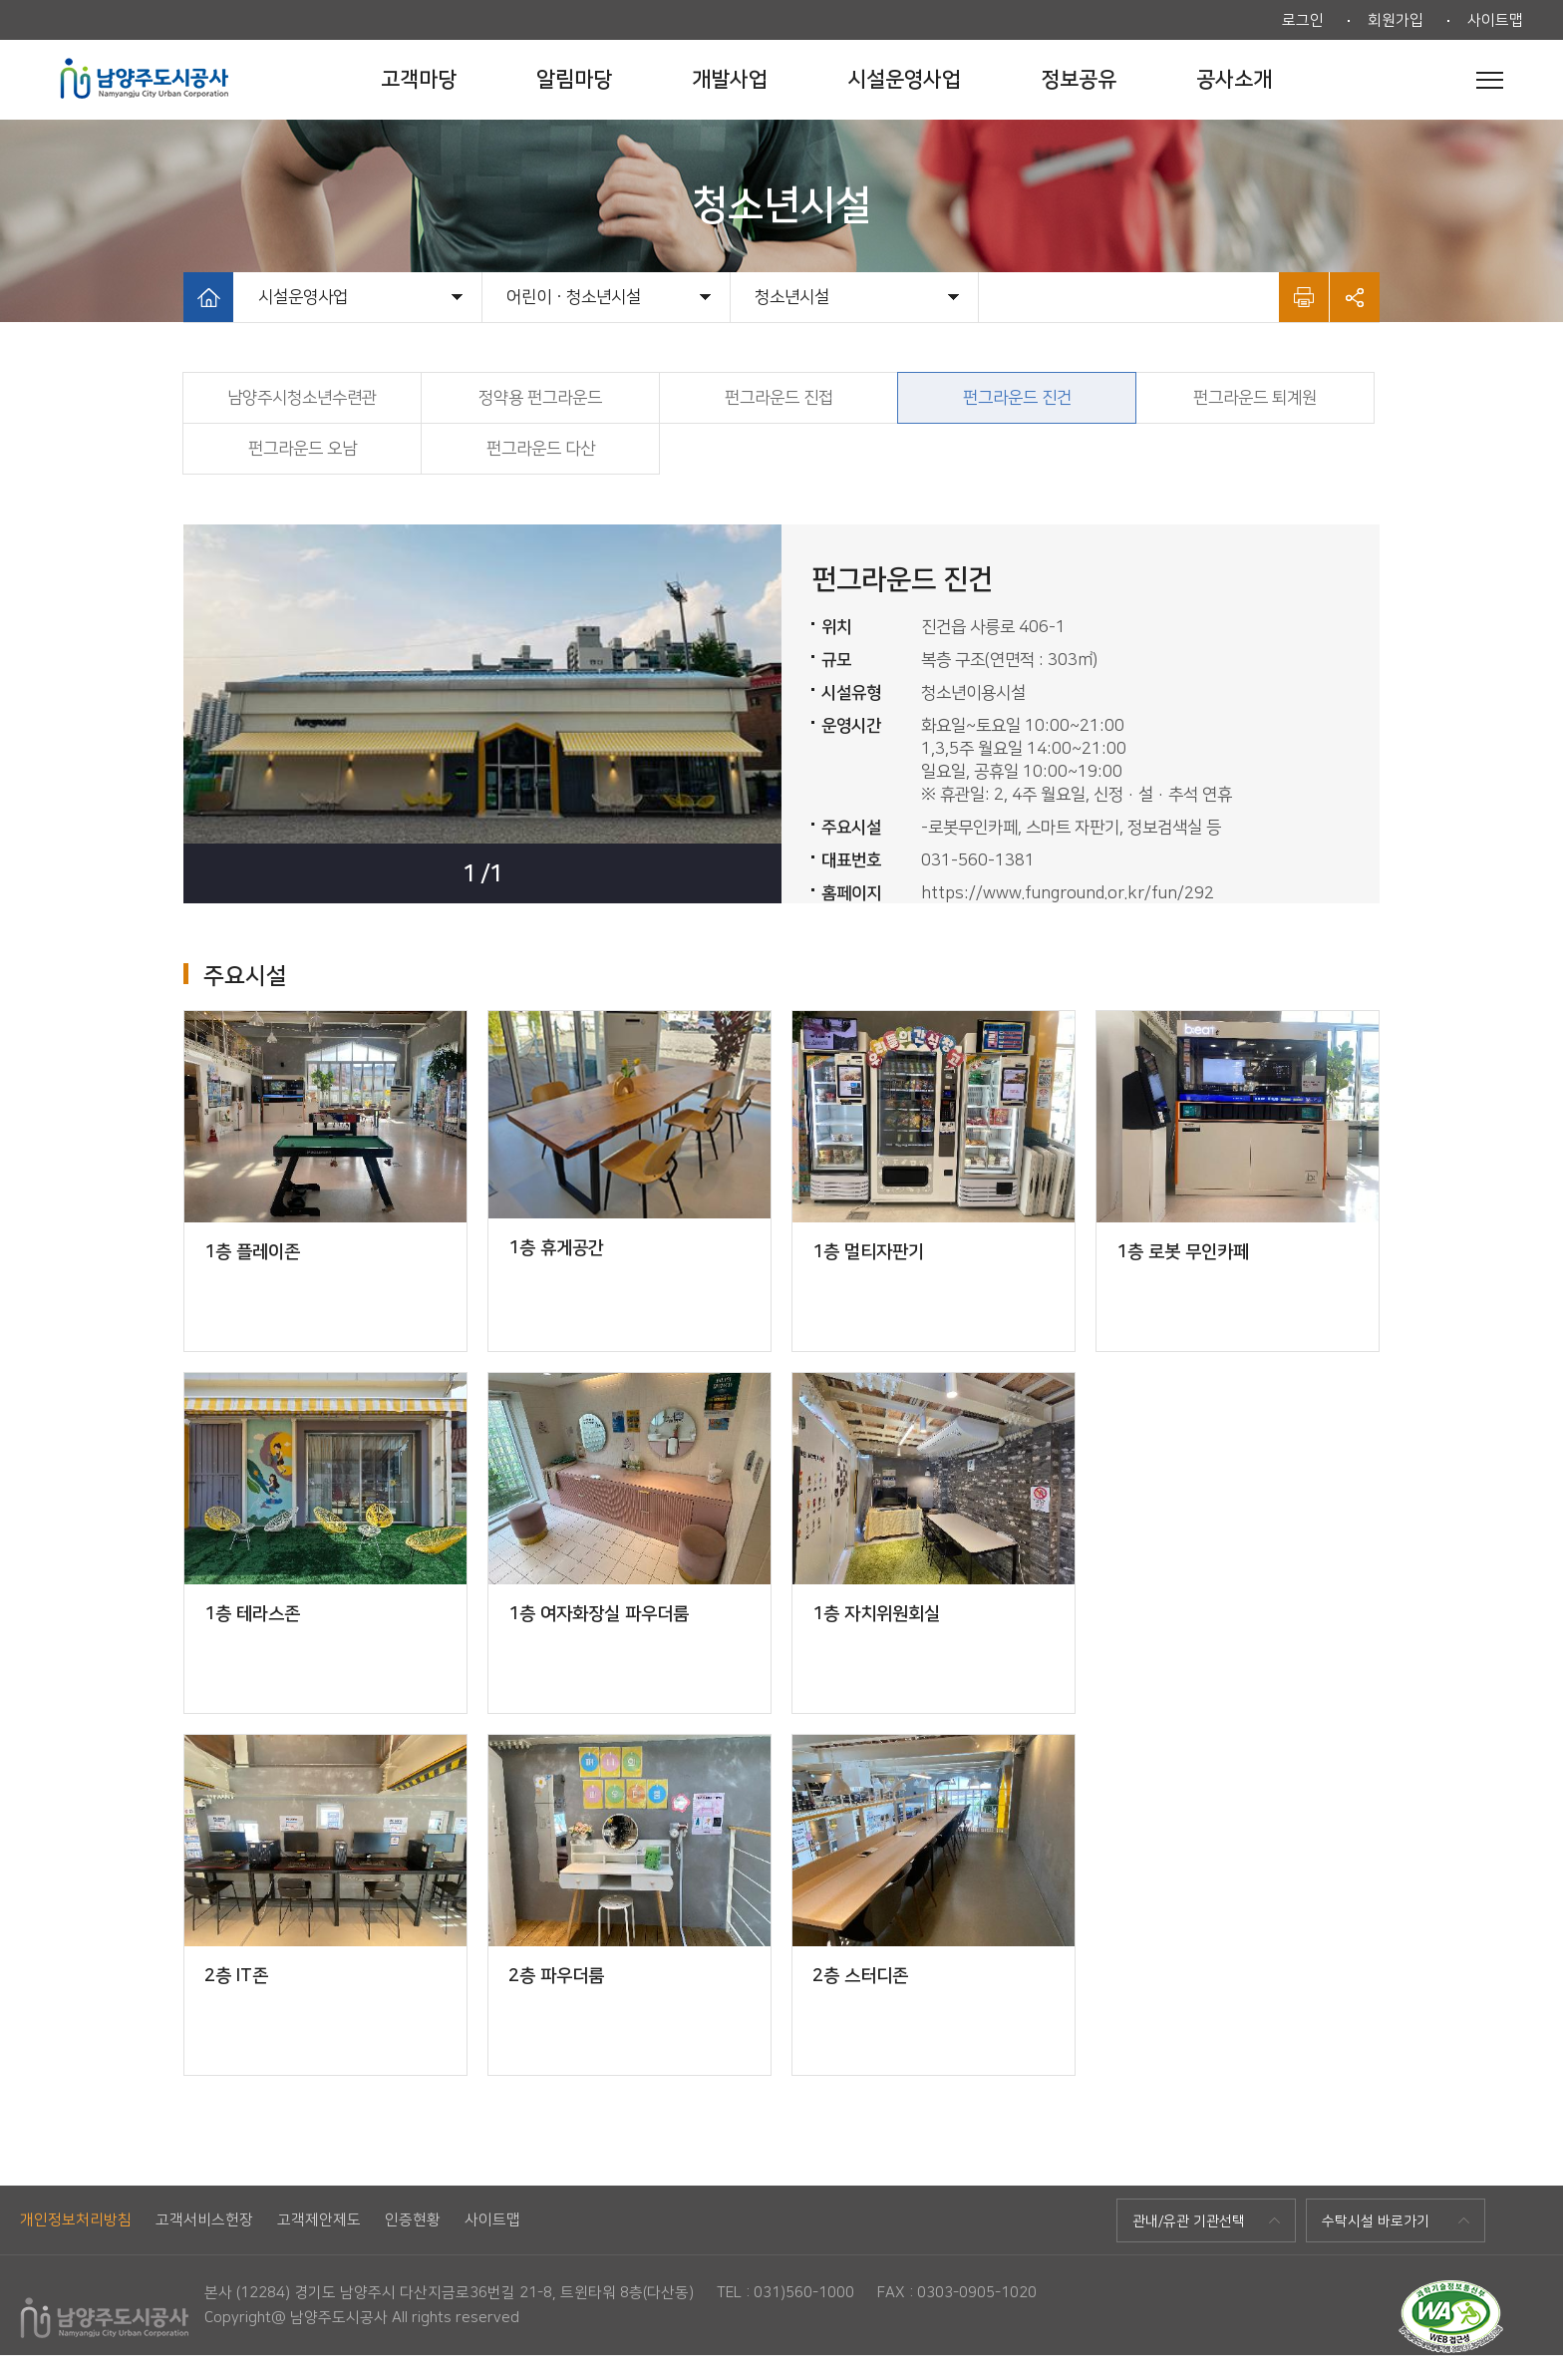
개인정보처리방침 (76, 2219)
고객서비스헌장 (204, 2219)
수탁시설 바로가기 (1375, 2221)
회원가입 (1395, 20)
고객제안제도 (319, 2219)
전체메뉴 (1489, 80)
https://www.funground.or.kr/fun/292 (1067, 893)
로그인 (1303, 20)
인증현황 (413, 2219)
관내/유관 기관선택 (1188, 2221)
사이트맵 (1495, 20)
